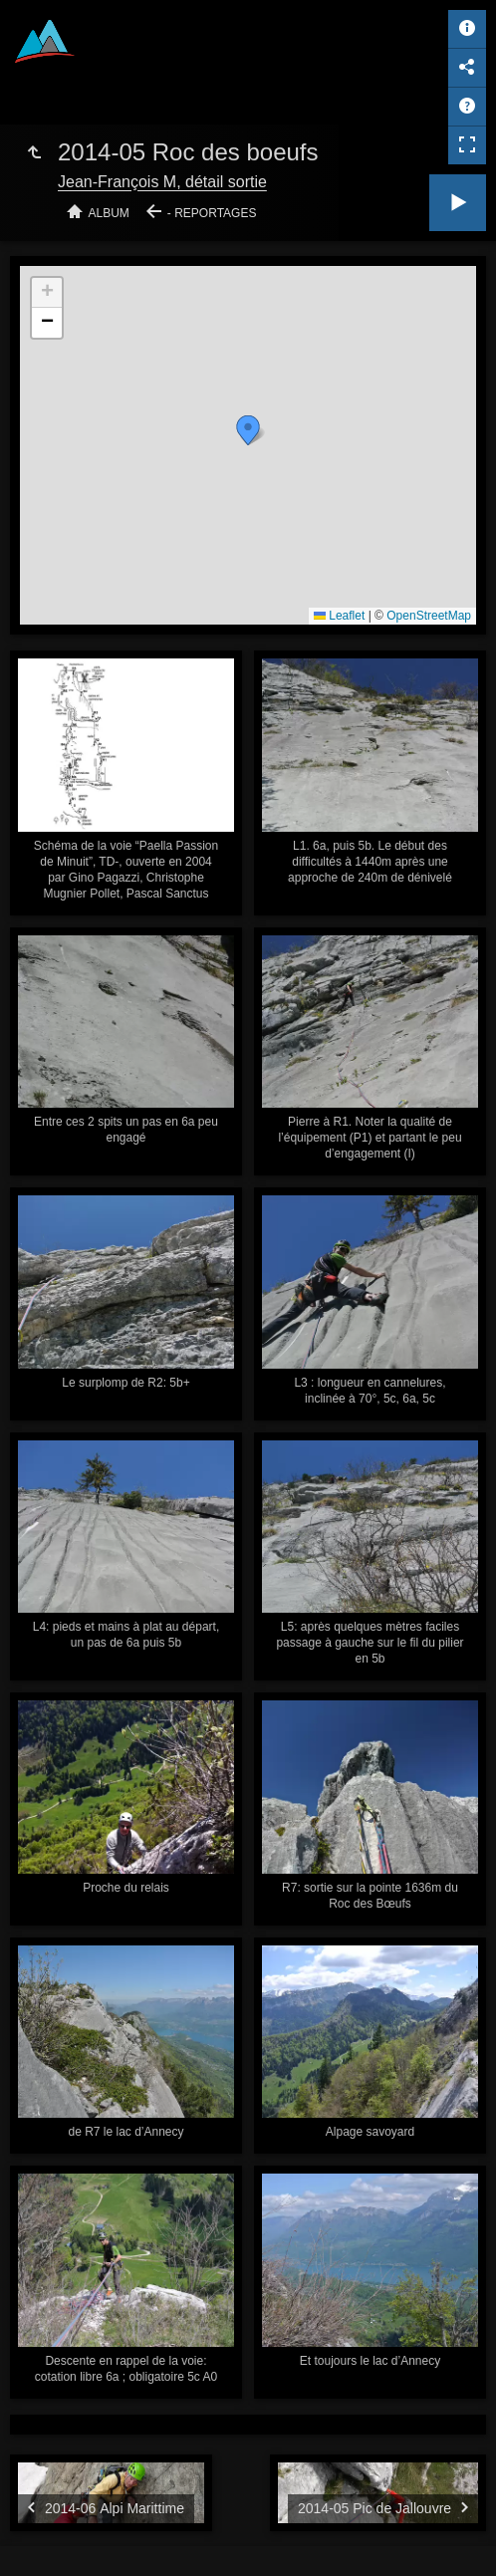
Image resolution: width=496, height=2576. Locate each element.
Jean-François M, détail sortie (162, 181)
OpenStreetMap (428, 616)
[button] (248, 430)
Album (109, 213)
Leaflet (339, 616)
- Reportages (212, 213)
